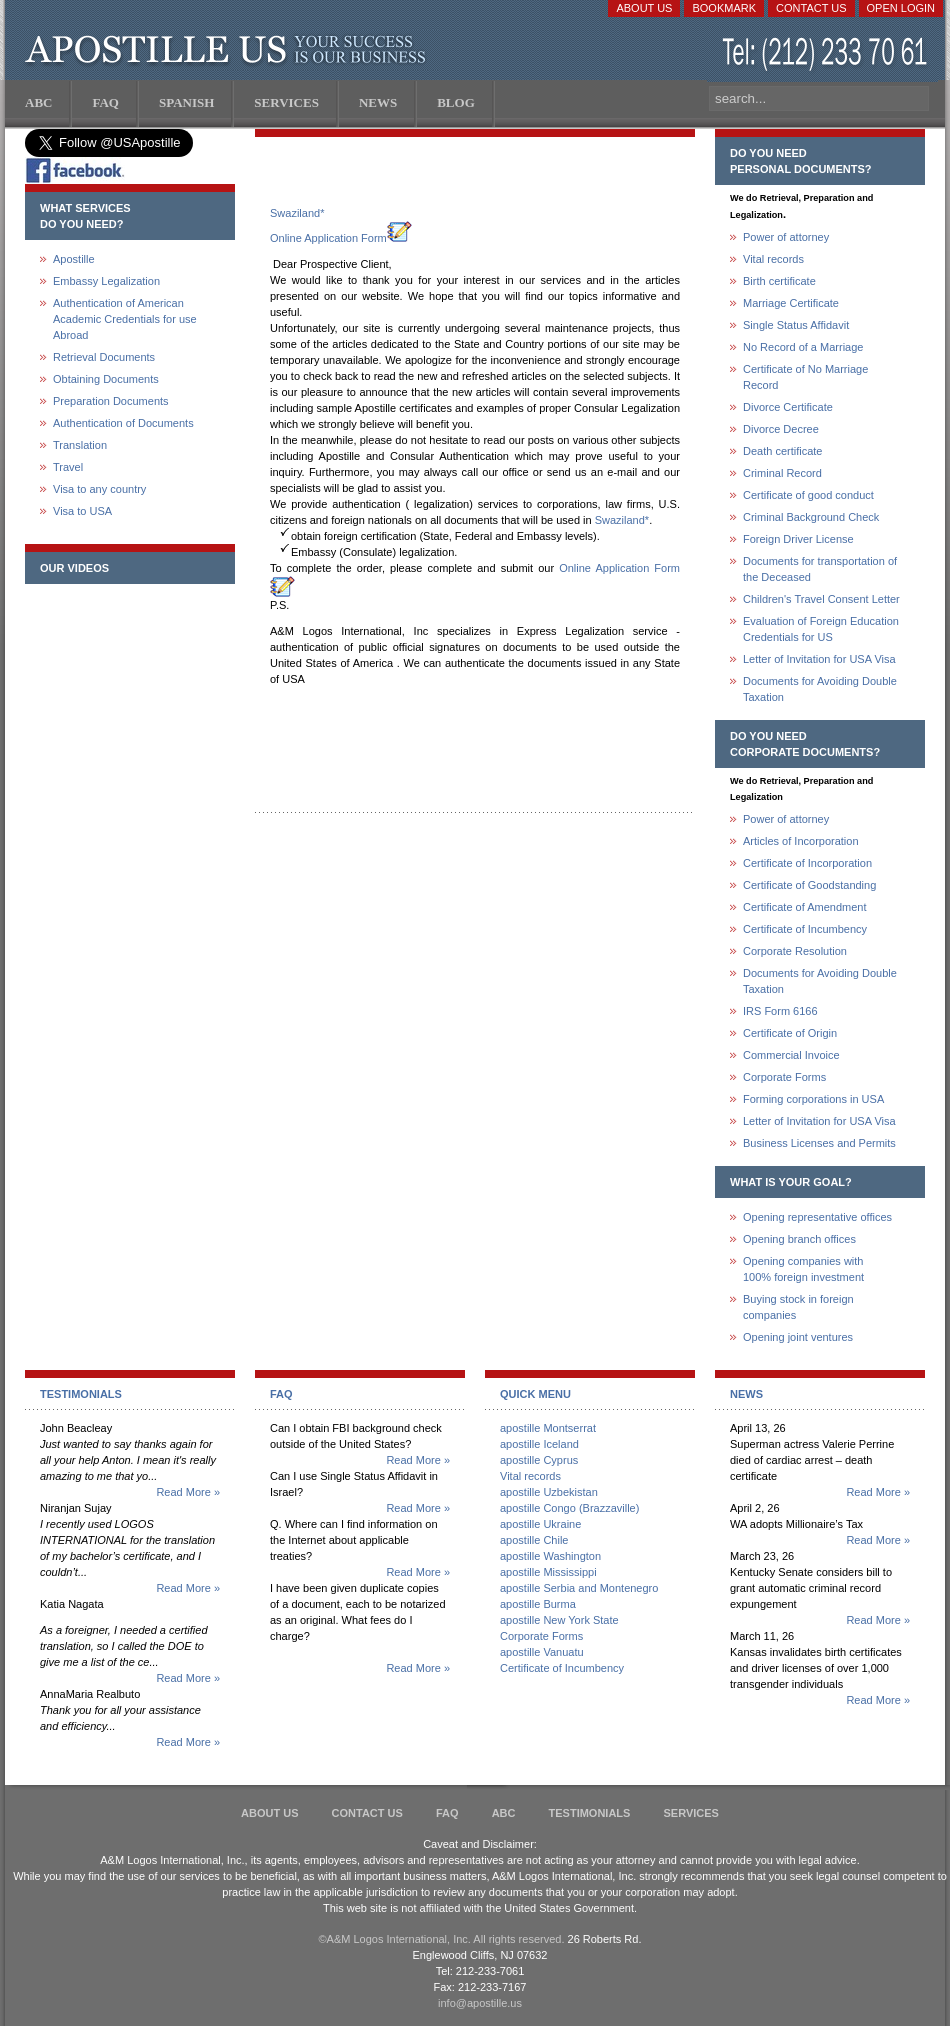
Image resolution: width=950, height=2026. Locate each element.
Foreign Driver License (798, 539)
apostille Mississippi (548, 1572)
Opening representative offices (817, 1217)
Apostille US (229, 50)
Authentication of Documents (123, 423)
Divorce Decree (781, 429)
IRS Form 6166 (780, 1011)
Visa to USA (82, 511)
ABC (504, 1813)
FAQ (447, 1813)
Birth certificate (779, 281)
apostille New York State (559, 1620)
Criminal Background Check (811, 517)
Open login (901, 8)
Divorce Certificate (788, 407)
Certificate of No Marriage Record (805, 377)
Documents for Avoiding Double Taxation (820, 689)
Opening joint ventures (798, 1337)
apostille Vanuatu (542, 1652)
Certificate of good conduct (808, 495)
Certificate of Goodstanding (809, 885)
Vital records (773, 259)
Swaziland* (297, 213)
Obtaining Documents (106, 379)
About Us (644, 8)
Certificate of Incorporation (807, 863)
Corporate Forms (784, 1077)
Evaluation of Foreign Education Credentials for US (821, 629)
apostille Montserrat (548, 1428)
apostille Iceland (539, 1444)
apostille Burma (538, 1604)
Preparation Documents (111, 401)
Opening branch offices (799, 1239)
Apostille (74, 259)
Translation (80, 445)
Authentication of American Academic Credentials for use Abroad (125, 319)
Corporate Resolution (795, 951)
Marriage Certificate (791, 303)
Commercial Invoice (791, 1055)
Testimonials (590, 1813)
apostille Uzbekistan (549, 1492)
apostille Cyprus (539, 1460)
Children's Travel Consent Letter (821, 599)
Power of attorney (786, 237)
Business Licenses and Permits (819, 1143)
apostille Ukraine (540, 1524)
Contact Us (811, 8)
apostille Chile (534, 1540)
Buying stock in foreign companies (798, 1307)
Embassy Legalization (106, 281)
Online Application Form (341, 238)
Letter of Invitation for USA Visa (819, 659)
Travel (68, 467)
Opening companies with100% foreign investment (803, 1269)
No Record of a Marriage (803, 347)
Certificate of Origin (790, 1033)
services (690, 1813)
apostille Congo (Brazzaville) (569, 1508)
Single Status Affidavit (796, 325)
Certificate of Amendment (805, 907)
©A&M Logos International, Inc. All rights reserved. (442, 1939)
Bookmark (724, 8)
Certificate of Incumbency (805, 929)
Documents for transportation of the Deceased (820, 569)
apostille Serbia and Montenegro (579, 1588)
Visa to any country (99, 489)
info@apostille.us (480, 2003)
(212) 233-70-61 (827, 54)
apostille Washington (550, 1556)
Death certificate (782, 451)
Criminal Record (782, 473)
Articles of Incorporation (801, 841)
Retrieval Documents (104, 357)
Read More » (188, 1492)
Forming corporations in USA (813, 1099)
